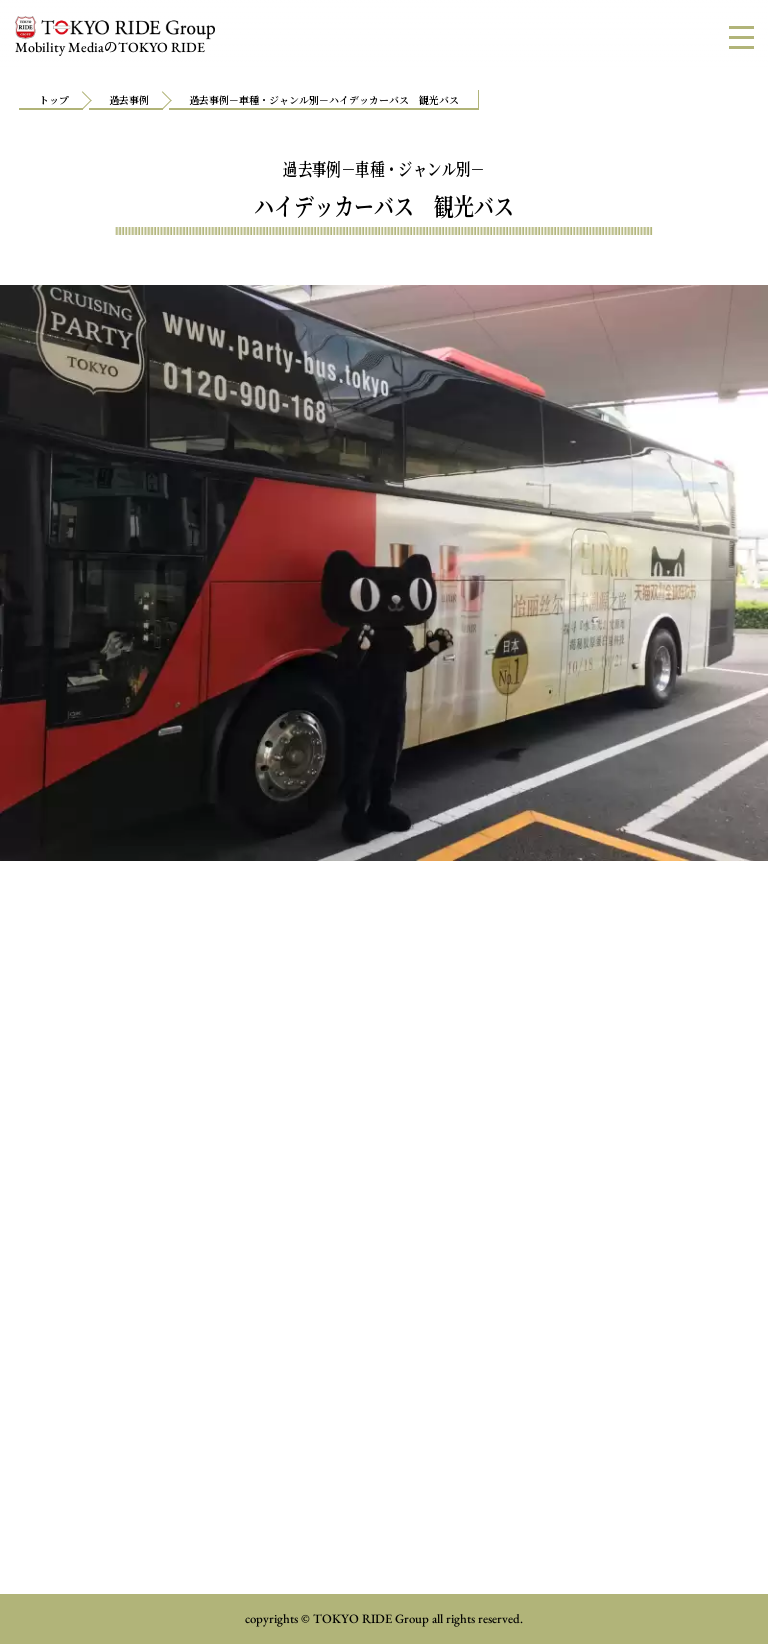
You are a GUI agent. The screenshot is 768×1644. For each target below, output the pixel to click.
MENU (748, 36)
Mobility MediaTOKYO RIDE (115, 36)
